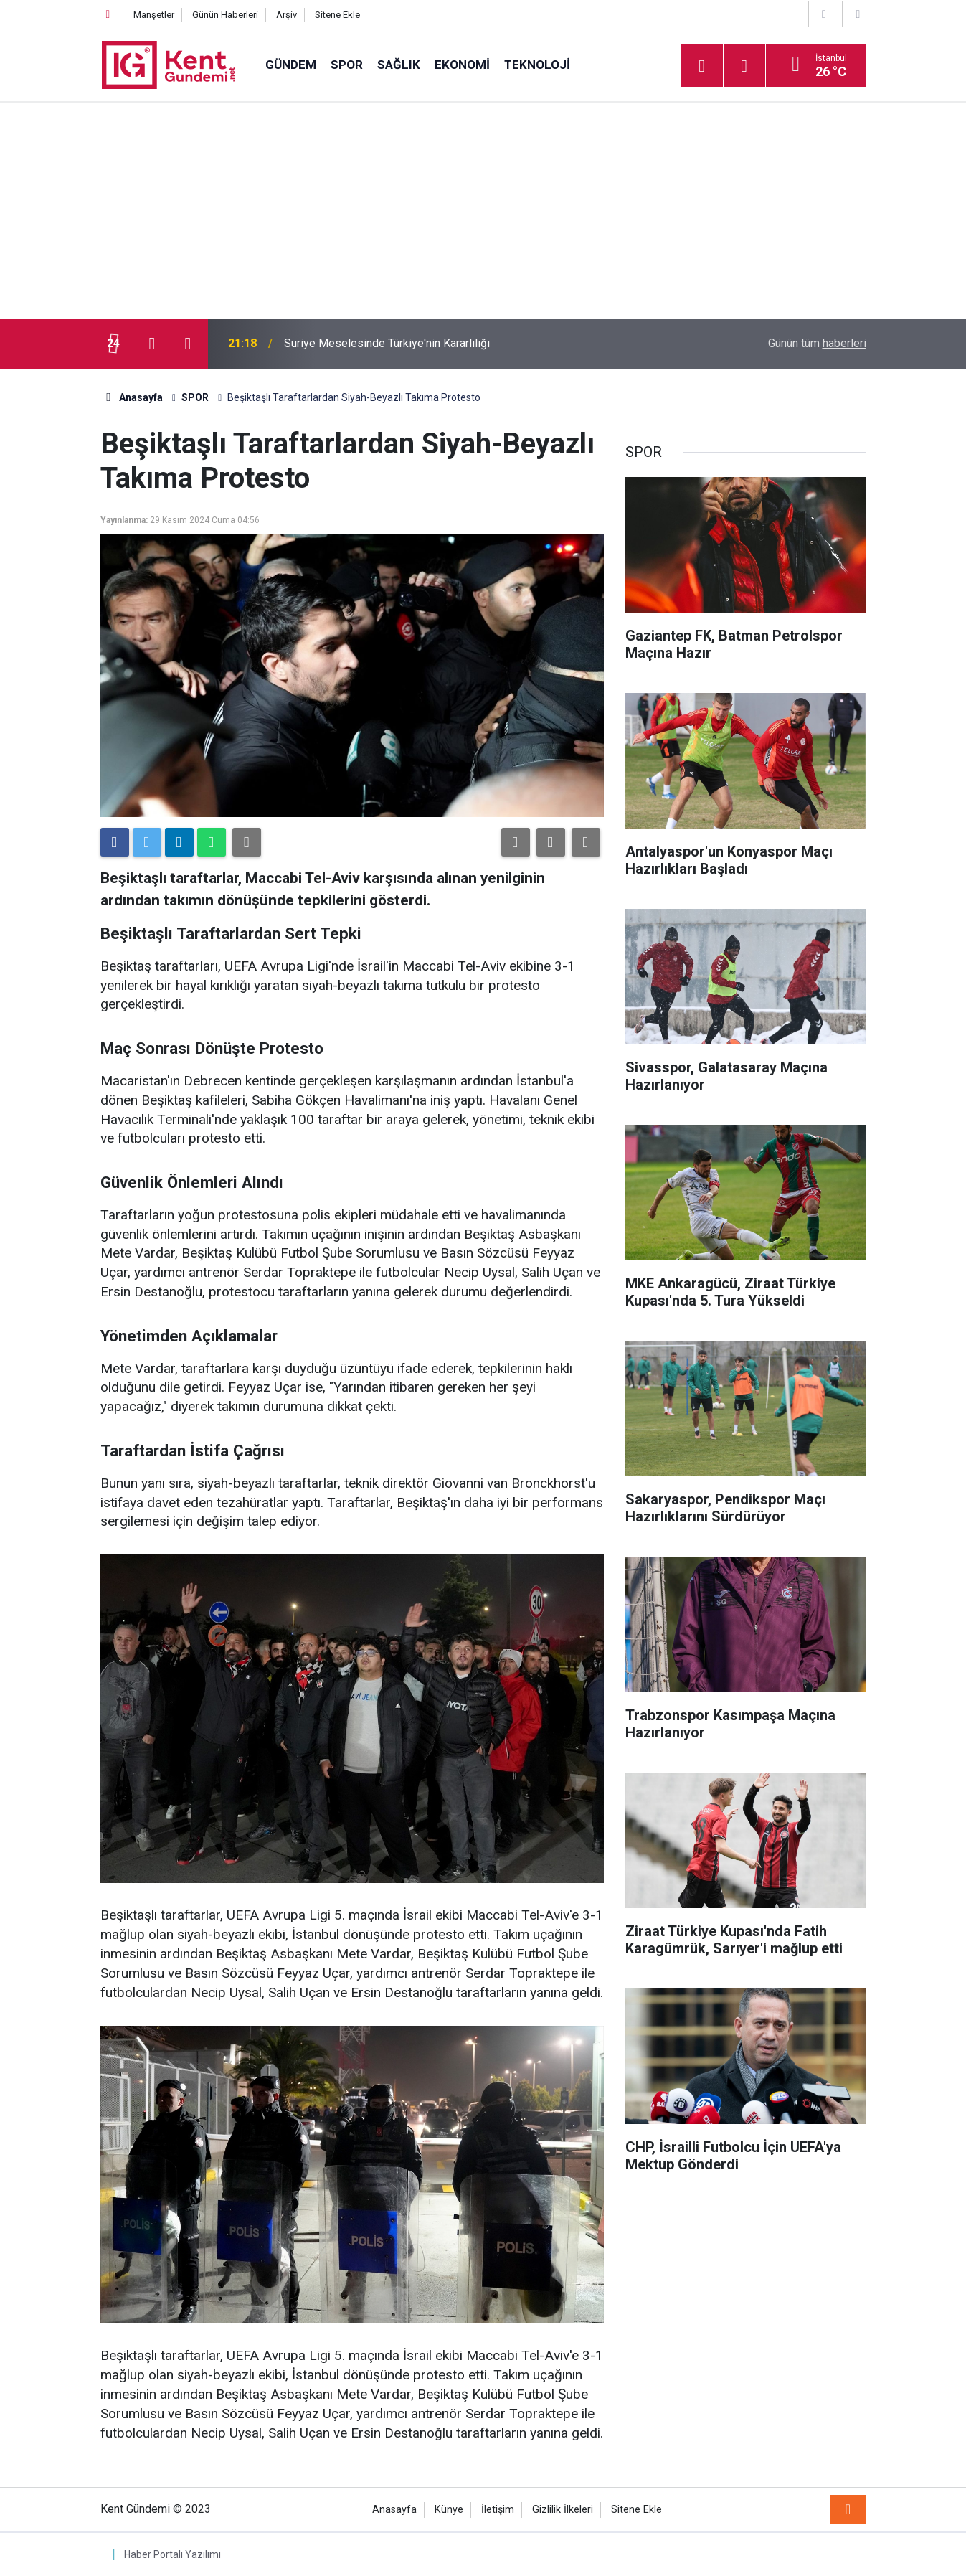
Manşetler (153, 14)
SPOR (347, 64)
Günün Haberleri (225, 14)
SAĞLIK (398, 64)
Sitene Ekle (337, 14)
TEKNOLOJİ (537, 64)
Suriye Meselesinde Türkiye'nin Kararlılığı (387, 343)
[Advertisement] (483, 210)
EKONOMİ (462, 64)
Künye (449, 2510)
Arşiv (286, 14)
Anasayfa (394, 2510)
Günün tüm (817, 343)
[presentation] (152, 343)
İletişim (497, 2510)
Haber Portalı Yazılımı (172, 2554)
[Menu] (702, 66)
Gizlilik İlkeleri (562, 2510)
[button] (515, 842)
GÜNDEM (290, 64)
